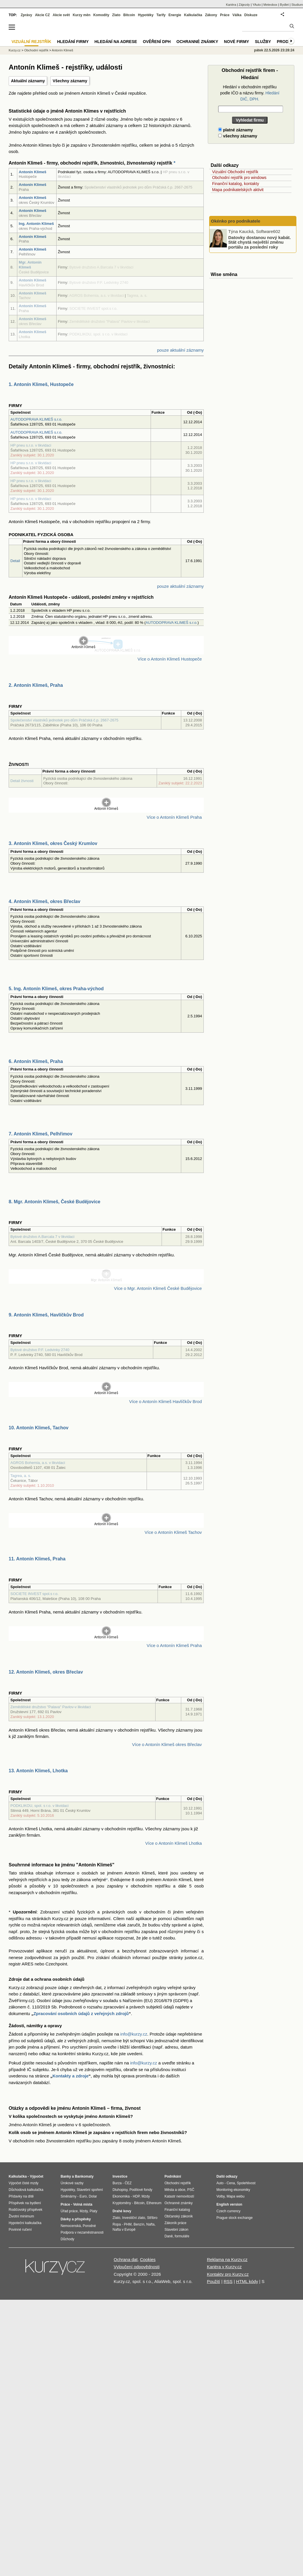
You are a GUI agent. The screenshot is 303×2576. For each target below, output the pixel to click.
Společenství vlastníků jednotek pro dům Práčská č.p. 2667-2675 (64, 720)
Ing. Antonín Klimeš (36, 223)
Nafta (150, 2224)
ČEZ (128, 2183)
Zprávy (26, 15)
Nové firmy (236, 41)
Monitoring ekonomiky (233, 2190)
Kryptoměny (122, 2203)
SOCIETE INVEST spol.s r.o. (34, 1594)
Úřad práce (69, 2211)
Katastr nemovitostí (179, 2196)
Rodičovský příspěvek (25, 2210)
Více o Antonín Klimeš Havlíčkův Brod (165, 1401)
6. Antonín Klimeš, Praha (36, 1061)
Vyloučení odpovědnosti (137, 2266)
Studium (297, 4)
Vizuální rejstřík (31, 41)
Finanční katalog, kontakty (235, 183)
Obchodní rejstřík (36, 50)
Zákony (211, 15)
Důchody (67, 2239)
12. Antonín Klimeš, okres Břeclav (46, 1672)
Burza (117, 2183)
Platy (94, 2211)
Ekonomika (121, 2196)
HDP (136, 2196)
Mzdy (84, 2211)
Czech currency (228, 2211)
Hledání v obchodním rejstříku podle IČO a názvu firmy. (249, 93)
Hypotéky (146, 15)
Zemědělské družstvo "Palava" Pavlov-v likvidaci (50, 1707)
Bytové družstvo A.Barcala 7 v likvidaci (42, 1236)
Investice (120, 2176)
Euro (83, 2196)
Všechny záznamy (70, 81)
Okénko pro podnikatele (235, 221)
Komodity (101, 15)
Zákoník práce (175, 2223)
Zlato (116, 15)
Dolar (93, 2196)
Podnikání (172, 2176)
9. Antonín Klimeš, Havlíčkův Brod (46, 1314)
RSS (228, 2281)
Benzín (139, 2224)
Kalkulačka (193, 15)
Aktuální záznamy (28, 81)
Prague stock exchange (234, 2218)
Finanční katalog (177, 2210)
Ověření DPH (157, 41)
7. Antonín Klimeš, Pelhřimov (40, 1133)
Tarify (161, 15)
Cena (231, 2183)
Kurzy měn (81, 15)
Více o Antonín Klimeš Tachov (173, 1532)
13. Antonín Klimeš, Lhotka (38, 1770)
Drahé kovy (122, 2211)
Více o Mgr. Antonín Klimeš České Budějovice (158, 1288)
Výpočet (36, 2176)
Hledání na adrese (115, 41)
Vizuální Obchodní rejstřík (235, 171)
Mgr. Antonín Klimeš (30, 264)
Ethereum (153, 2203)
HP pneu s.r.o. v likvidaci (30, 445)
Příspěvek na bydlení (25, 2203)
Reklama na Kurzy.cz (227, 2259)
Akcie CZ (42, 15)
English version (229, 2204)
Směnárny (68, 2196)
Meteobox (270, 4)
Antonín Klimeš (32, 172)
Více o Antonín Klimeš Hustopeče (170, 658)
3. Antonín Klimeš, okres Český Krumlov (53, 843)
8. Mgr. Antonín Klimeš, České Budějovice (54, 1201)
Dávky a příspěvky (76, 2219)
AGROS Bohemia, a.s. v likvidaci (37, 1462)
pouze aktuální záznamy (180, 350)
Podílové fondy (140, 2190)
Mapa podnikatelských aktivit (237, 189)
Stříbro (152, 2218)
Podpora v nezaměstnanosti (82, 2232)
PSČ (190, 2190)
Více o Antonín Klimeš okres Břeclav (167, 1744)
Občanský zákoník (178, 2216)
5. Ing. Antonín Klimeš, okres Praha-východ (56, 988)
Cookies (148, 2259)
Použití (213, 2281)
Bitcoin (129, 15)
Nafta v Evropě (124, 2230)
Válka (236, 15)
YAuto (257, 4)
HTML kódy (247, 2281)
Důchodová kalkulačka (26, 2190)
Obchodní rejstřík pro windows (239, 177)
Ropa (117, 2224)
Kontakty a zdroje (71, 2075)
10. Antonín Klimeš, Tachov (38, 1427)
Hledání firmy (73, 41)
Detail (15, 561)
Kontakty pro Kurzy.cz (228, 2274)
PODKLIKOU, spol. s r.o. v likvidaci (39, 1805)
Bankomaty (84, 2176)
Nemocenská (71, 2226)
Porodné (89, 2226)
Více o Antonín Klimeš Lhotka (173, 1843)
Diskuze (250, 15)
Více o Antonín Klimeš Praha (174, 817)
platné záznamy (235, 130)
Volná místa (82, 2204)
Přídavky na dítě (21, 2196)
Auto (220, 2183)
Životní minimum (21, 2216)
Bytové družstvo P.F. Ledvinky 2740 (39, 1350)
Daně (168, 2236)
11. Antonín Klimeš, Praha (37, 1558)
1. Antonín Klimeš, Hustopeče (41, 384)
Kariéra (231, 4)
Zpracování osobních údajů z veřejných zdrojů (81, 2013)
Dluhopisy (120, 2190)
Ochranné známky (197, 41)
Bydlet (284, 4)
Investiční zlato (133, 2218)
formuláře (182, 2236)
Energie (175, 15)
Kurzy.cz (14, 50)
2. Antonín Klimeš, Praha (36, 685)
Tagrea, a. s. (20, 1475)
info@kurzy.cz (133, 2034)
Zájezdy (244, 4)
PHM (128, 2224)
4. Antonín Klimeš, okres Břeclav (44, 901)
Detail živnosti (21, 781)
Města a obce (174, 2190)
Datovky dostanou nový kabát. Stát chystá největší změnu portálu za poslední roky (259, 242)
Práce (225, 15)
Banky (66, 2176)
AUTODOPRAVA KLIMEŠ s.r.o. (36, 419)
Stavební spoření (90, 2190)
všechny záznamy (237, 136)
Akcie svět (61, 15)
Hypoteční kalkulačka (25, 2223)
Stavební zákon (176, 2230)
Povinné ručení (20, 2230)
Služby (263, 41)
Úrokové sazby (72, 2183)
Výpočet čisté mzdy (23, 2183)
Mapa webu (235, 2196)
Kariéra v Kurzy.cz (224, 2266)
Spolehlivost (246, 2183)
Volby (220, 2196)
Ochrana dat (126, 2259)
